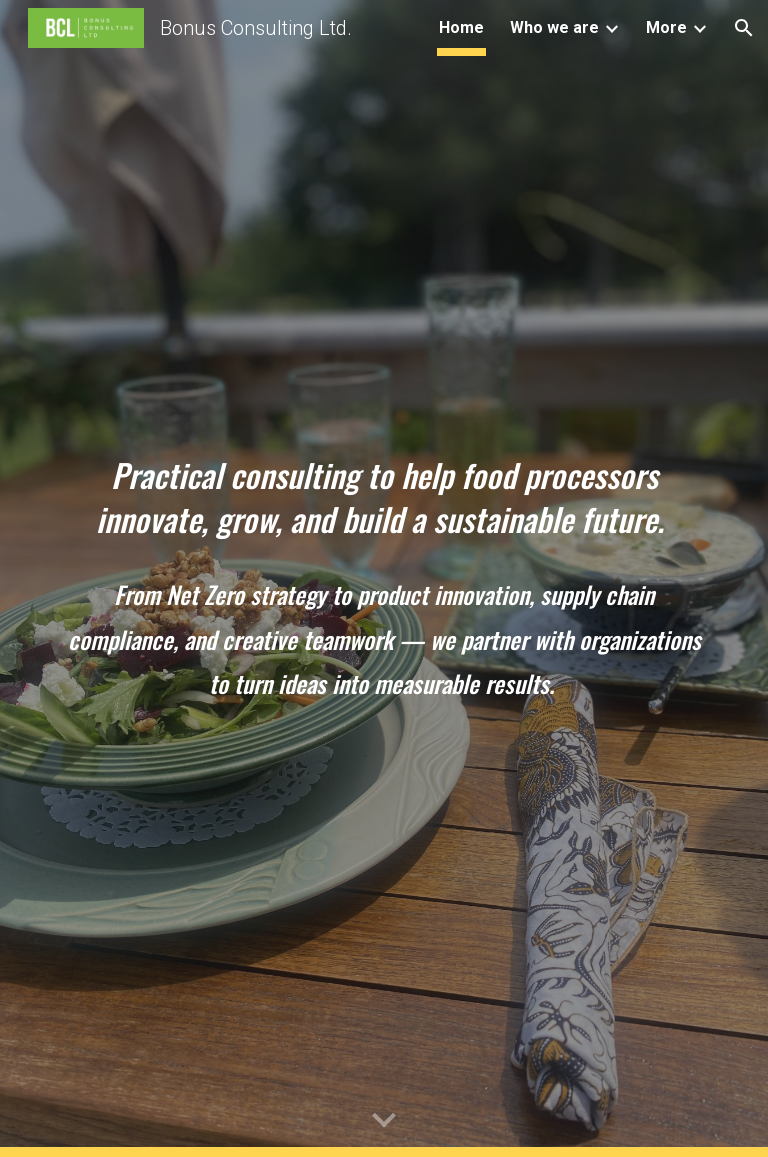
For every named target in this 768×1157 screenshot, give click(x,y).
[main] (383, 498)
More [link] (666, 27)
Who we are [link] (554, 27)
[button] (744, 28)
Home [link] (461, 27)
